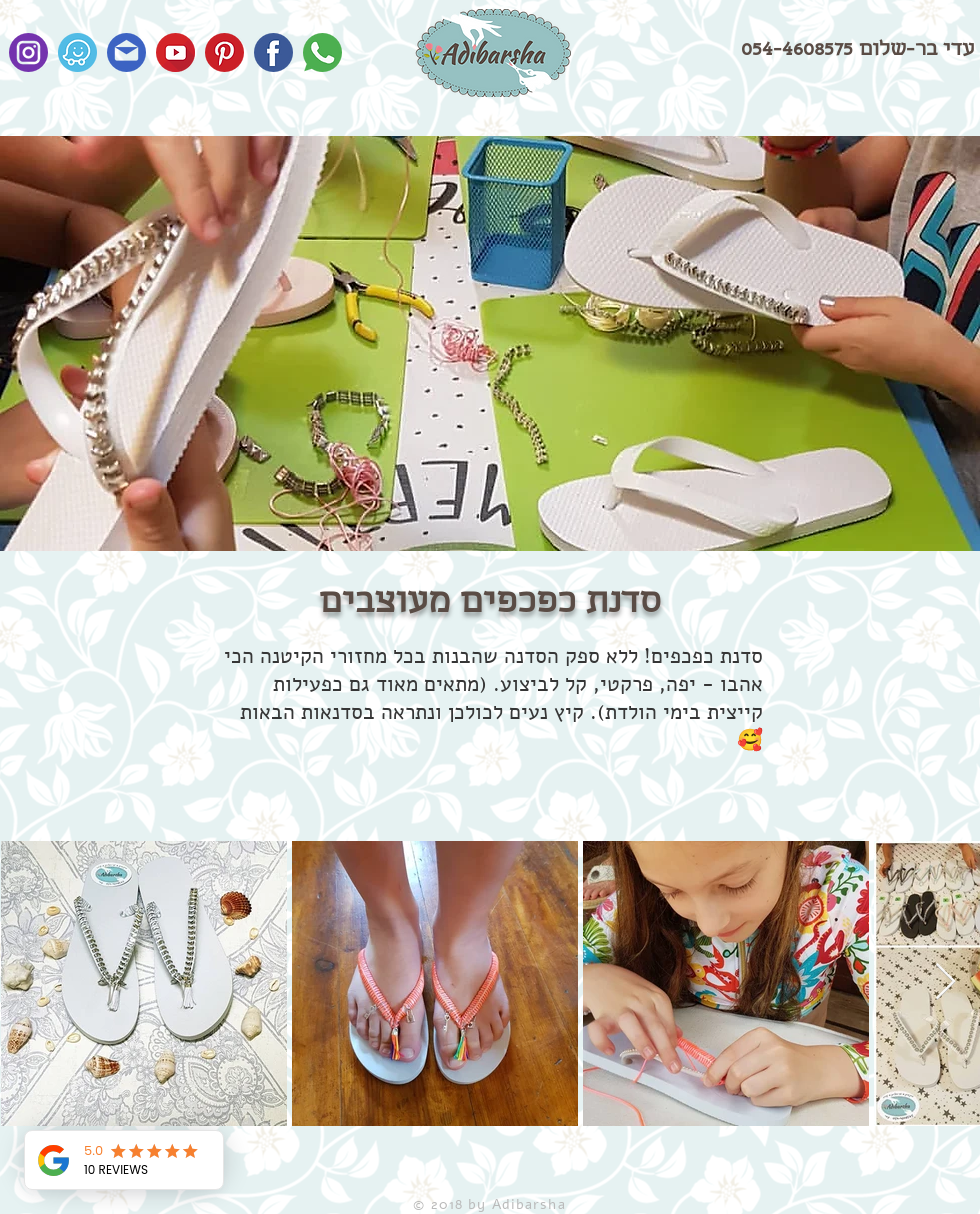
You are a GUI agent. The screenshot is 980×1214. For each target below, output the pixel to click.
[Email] (126, 52)
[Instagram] (28, 52)
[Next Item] (945, 982)
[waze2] (77, 52)
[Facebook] (273, 52)
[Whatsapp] (322, 52)
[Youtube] (175, 52)
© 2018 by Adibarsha (489, 1204)
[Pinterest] (224, 52)
